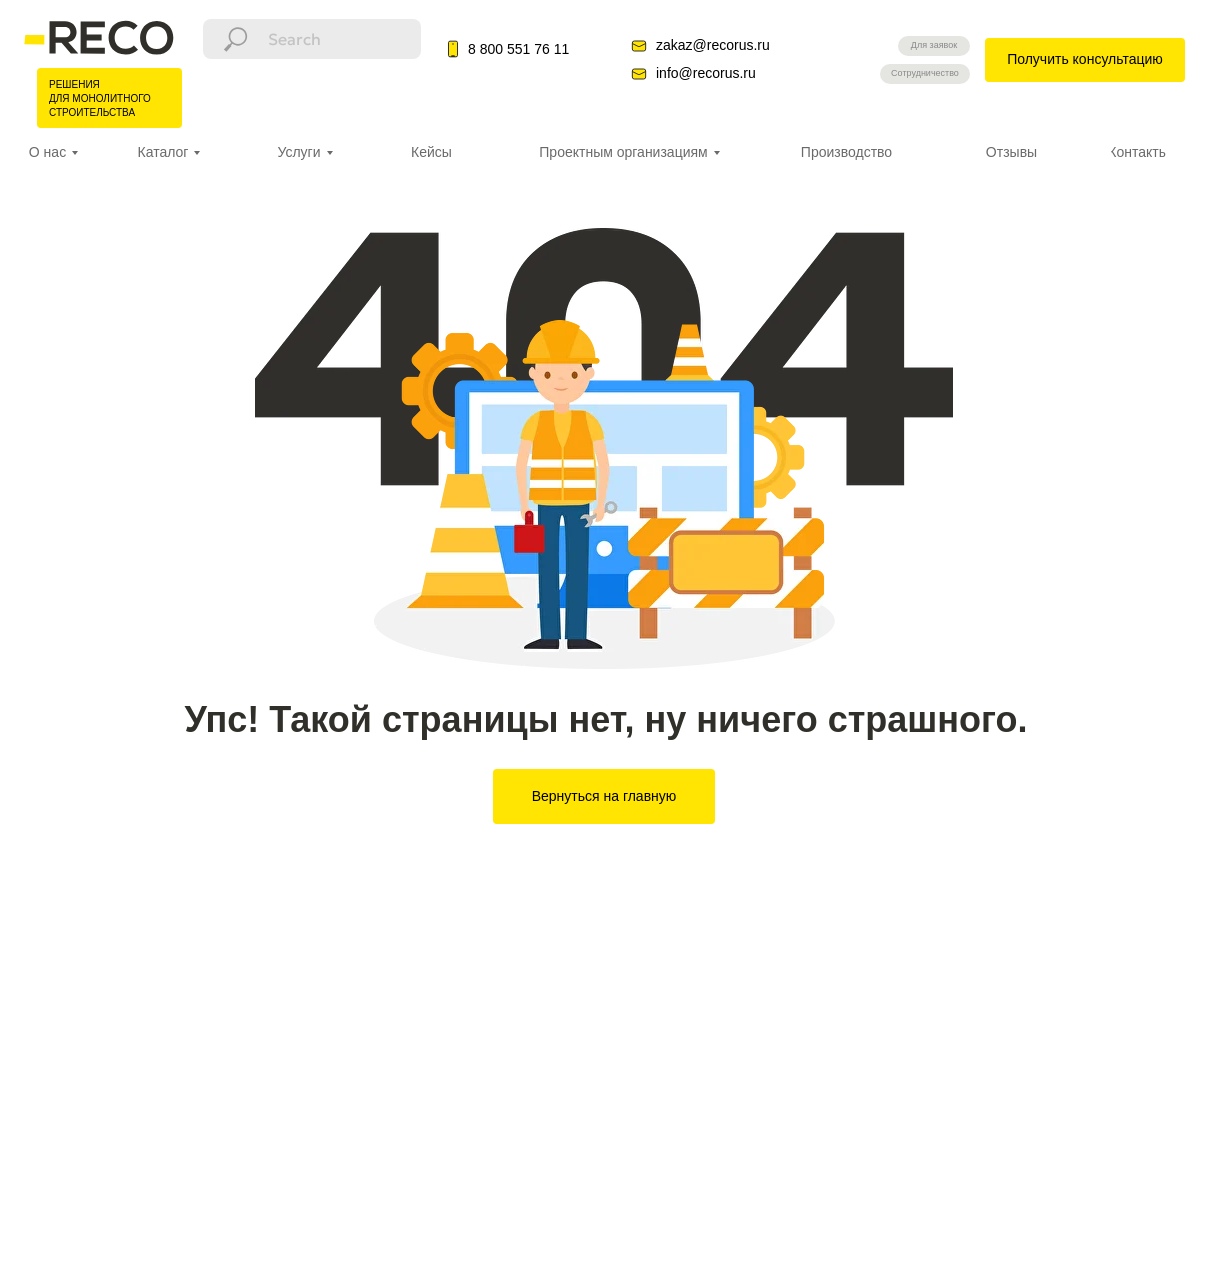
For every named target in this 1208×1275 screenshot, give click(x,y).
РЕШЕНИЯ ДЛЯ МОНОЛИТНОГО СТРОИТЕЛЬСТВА (100, 98)
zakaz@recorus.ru (713, 45)
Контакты (1138, 152)
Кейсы (431, 152)
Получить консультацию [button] (1085, 59)
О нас (47, 152)
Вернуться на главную (604, 796)
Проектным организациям (623, 152)
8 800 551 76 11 (518, 49)
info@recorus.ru (706, 73)
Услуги (298, 152)
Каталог (163, 152)
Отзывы (1011, 152)
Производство (846, 152)
